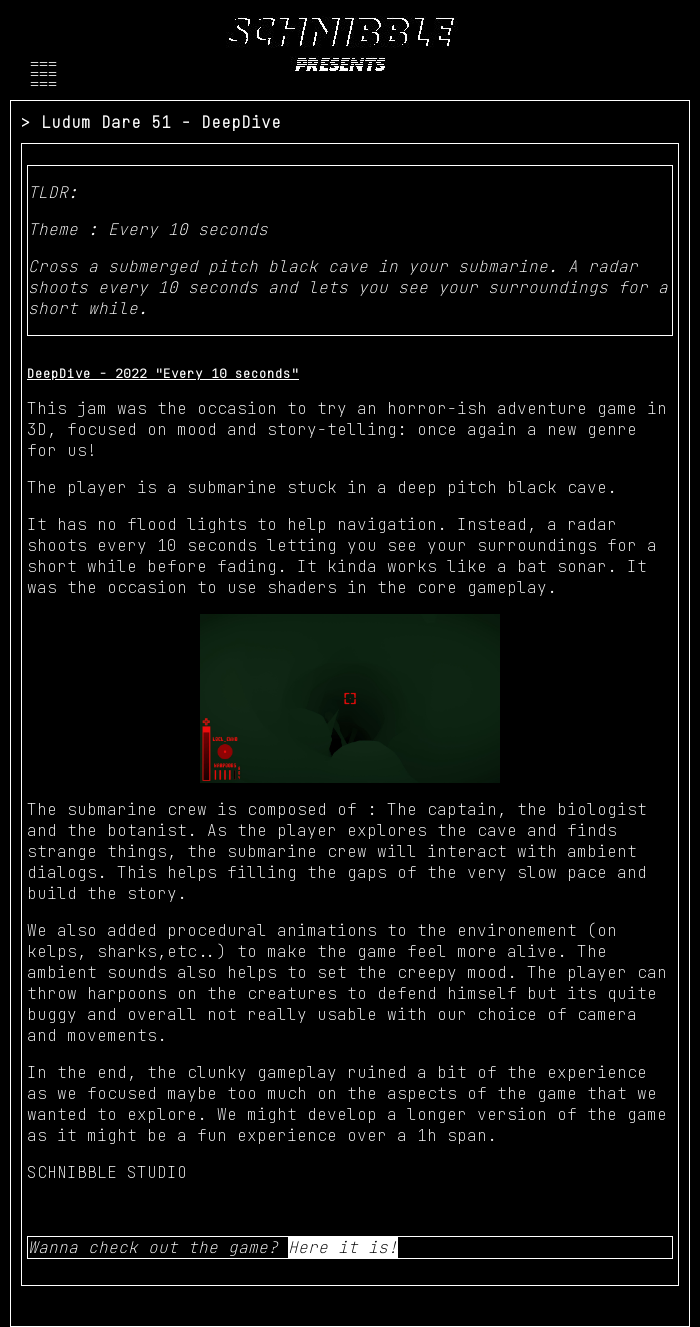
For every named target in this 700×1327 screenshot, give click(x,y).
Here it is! (343, 1247)
